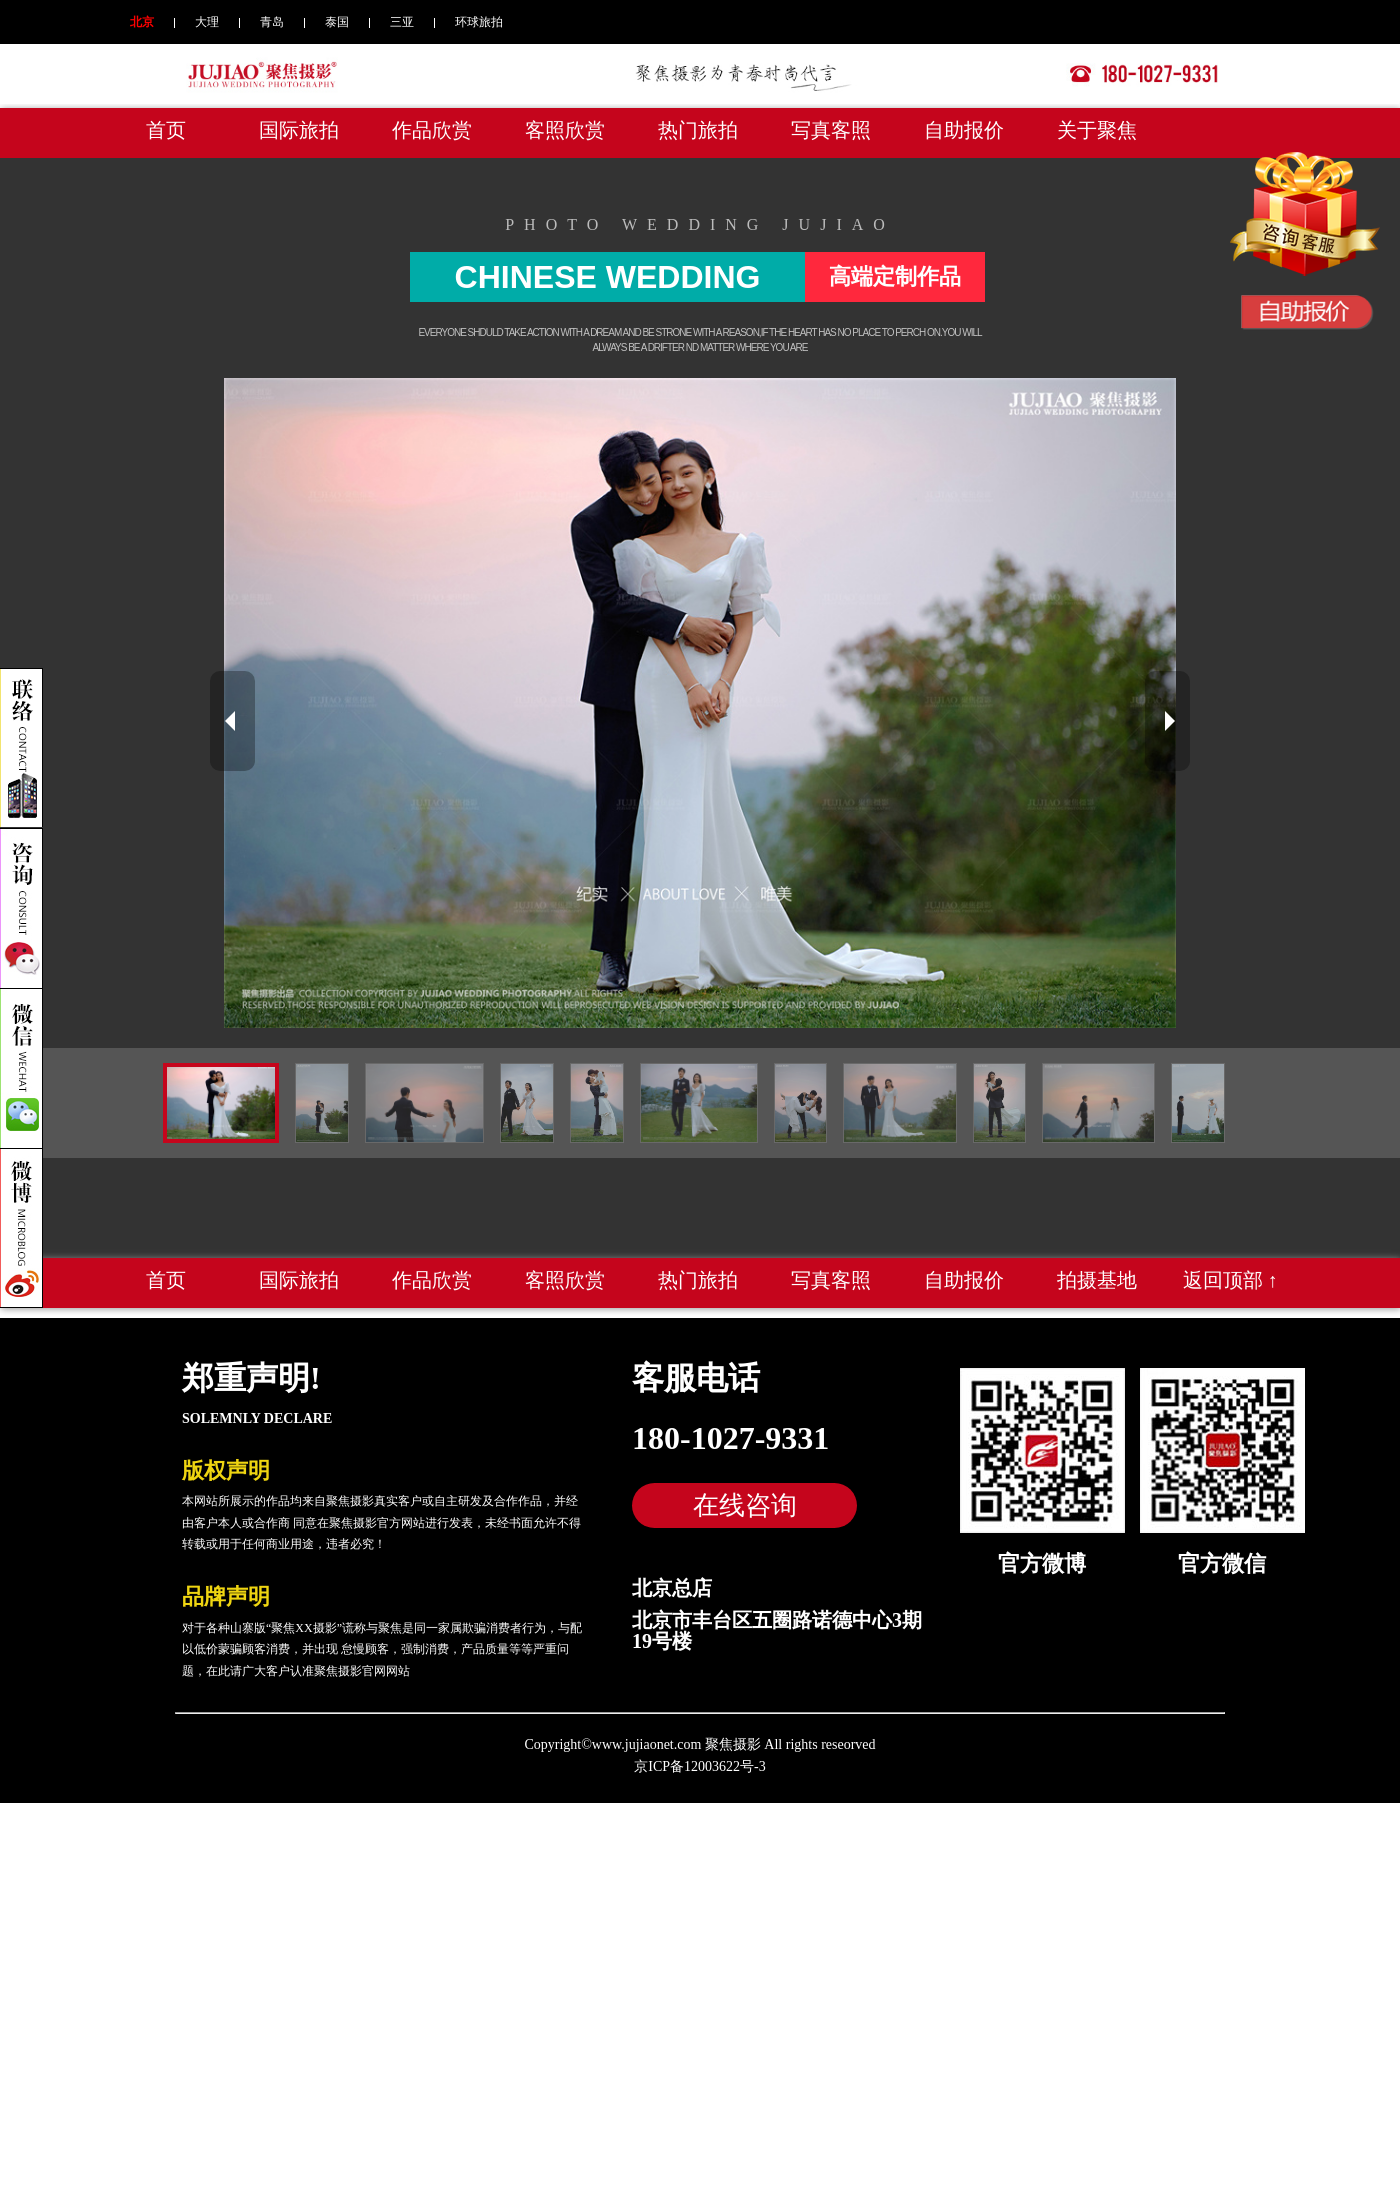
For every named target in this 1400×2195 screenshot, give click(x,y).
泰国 (337, 22)
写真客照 (831, 130)
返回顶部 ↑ (1230, 1280)
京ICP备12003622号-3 (699, 1766)
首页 (166, 130)
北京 (142, 22)
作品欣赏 (432, 130)
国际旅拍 (299, 130)
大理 (207, 22)
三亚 (402, 22)
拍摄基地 (1097, 1280)
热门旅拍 (698, 130)
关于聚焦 (1097, 130)
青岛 (272, 22)
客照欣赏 (565, 130)
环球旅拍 (479, 22)
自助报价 (964, 130)
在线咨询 (745, 1505)
